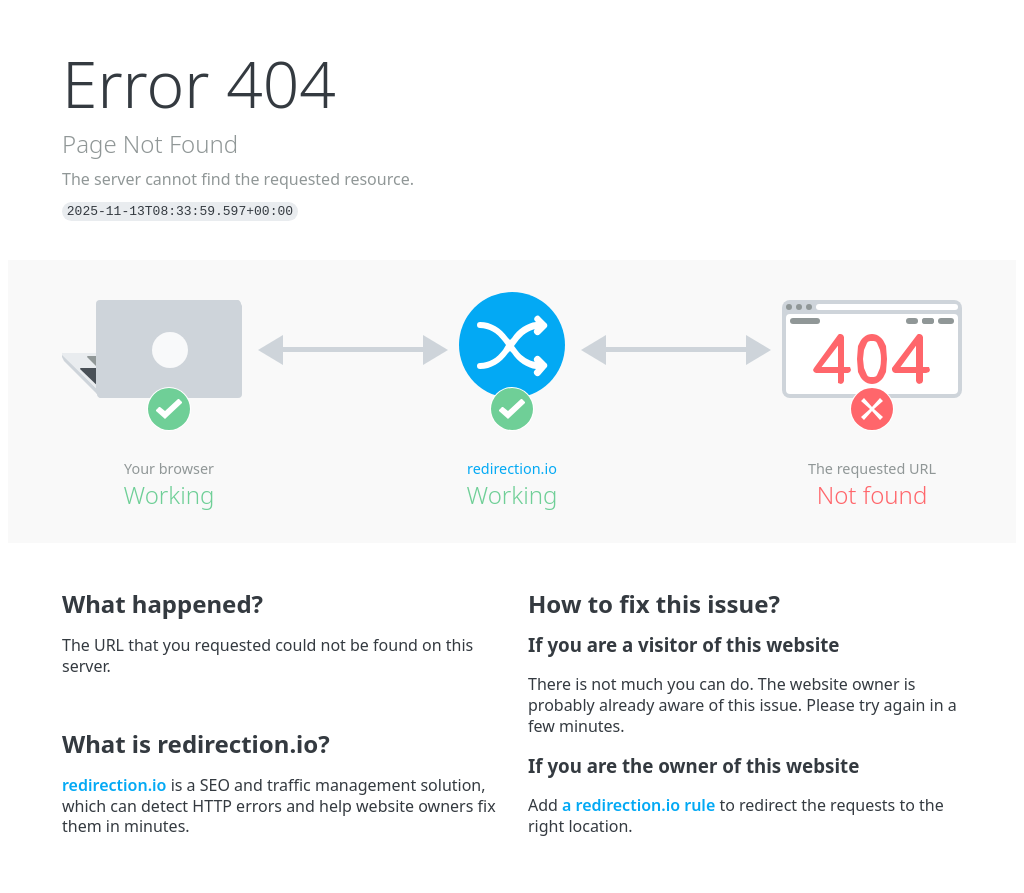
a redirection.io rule (638, 805)
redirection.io (512, 468)
